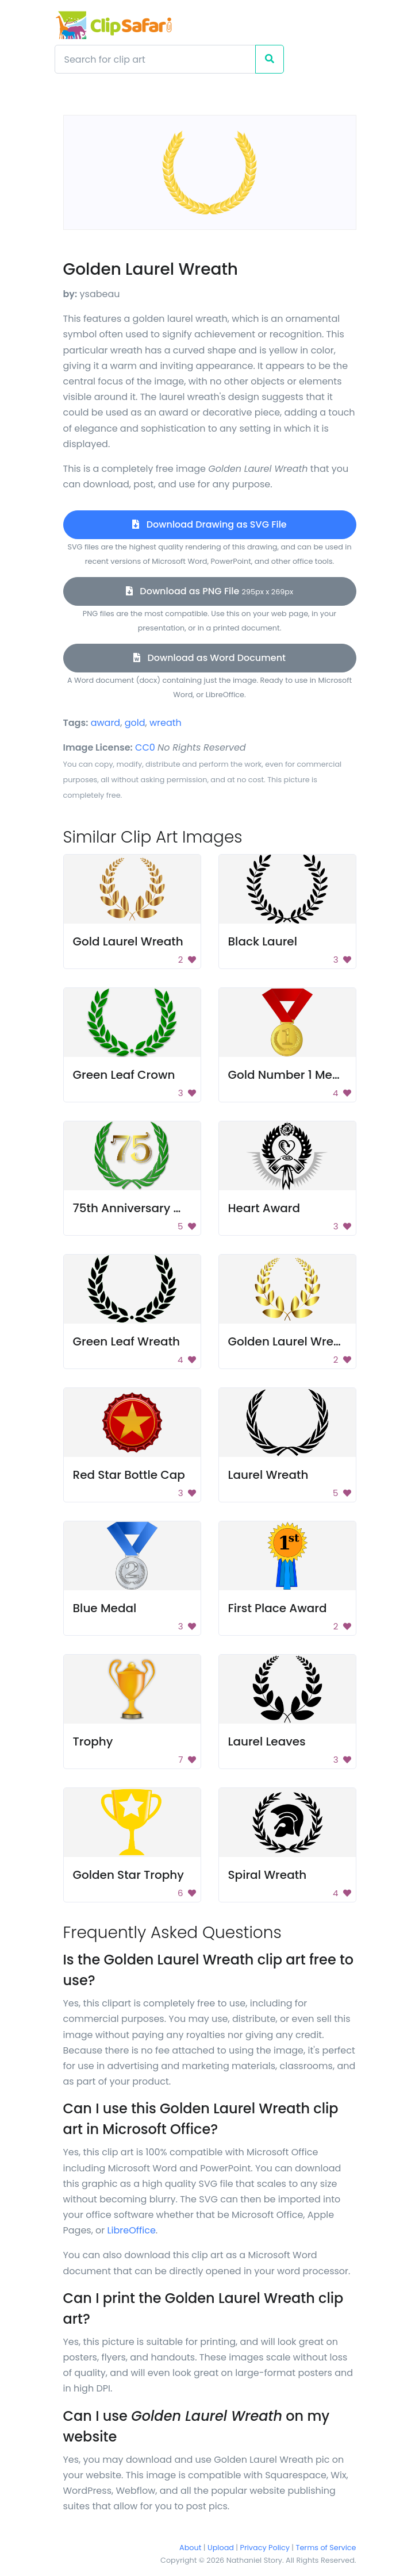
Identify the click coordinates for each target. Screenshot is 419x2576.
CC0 (145, 747)
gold (135, 722)
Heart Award (264, 1208)
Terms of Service (326, 2547)
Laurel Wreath (268, 1475)
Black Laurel (262, 941)
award (106, 722)
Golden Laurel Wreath (290, 1341)
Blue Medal (105, 1608)
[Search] (155, 59)
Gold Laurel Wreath (128, 941)
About (190, 2547)
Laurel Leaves (267, 1741)
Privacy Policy (265, 2547)
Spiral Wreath (267, 1875)
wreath (165, 722)
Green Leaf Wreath (126, 1341)
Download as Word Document (209, 657)
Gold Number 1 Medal (289, 1075)
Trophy (93, 1741)
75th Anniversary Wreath (144, 1208)
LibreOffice (131, 2230)
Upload (220, 2547)
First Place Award (277, 1608)
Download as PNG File (209, 591)
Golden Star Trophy (128, 1875)
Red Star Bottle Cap (129, 1475)
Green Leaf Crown (124, 1075)
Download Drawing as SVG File (209, 524)
